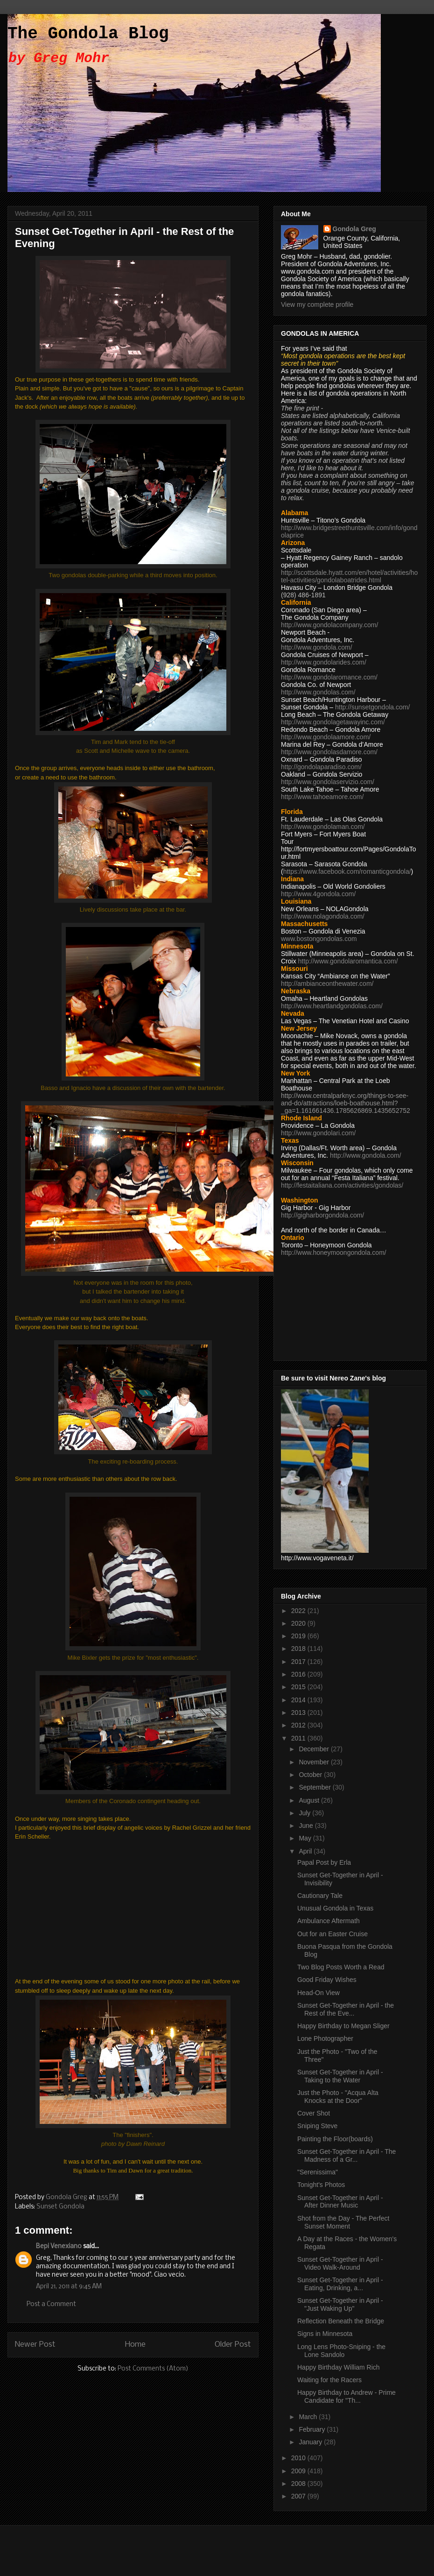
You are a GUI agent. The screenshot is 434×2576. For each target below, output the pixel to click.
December (314, 1749)
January (311, 2442)
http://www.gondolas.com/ (318, 692)
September (315, 1787)
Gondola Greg (354, 229)
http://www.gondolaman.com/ (323, 826)
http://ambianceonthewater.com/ (327, 983)
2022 (299, 1610)
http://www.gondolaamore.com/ (326, 737)
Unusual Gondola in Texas (335, 1908)
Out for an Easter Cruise (332, 1934)
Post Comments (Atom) (153, 2368)
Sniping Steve (317, 2126)
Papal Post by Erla (324, 1862)
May (306, 1838)
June (307, 1825)
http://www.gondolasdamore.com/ (329, 752)
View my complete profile (317, 304)
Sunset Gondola (60, 2206)
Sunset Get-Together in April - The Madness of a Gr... (346, 2155)
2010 (299, 2458)
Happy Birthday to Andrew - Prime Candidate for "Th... (346, 2396)
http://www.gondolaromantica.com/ (348, 961)
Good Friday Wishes (327, 1979)
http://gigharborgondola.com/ (322, 1215)
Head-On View (318, 1992)
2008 (299, 2483)
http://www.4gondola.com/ (318, 894)
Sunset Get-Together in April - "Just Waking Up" (340, 2304)
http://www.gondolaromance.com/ (329, 677)
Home (135, 2345)
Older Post (233, 2345)
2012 (299, 1725)
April (306, 1851)
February (313, 2429)
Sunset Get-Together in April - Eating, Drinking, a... (340, 2284)
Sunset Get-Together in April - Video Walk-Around (340, 2263)
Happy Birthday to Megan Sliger (343, 2026)
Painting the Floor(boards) (335, 2139)
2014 (299, 1700)
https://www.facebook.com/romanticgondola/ (347, 871)
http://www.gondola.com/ (316, 647)
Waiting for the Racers (329, 2380)
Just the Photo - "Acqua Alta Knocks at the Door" (337, 2096)
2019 (299, 1636)
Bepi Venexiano (59, 2246)
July (305, 1813)
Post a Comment (51, 2304)
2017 (299, 1661)
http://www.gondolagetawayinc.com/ (333, 722)
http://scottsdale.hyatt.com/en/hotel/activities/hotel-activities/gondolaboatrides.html (349, 576)
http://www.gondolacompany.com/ (329, 625)
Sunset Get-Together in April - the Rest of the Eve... (345, 2009)
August (310, 1800)
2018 (299, 1648)
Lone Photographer (325, 2038)
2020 (299, 1623)
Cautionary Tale (320, 1895)
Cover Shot (313, 2113)
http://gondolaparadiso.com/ (321, 767)
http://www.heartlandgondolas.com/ (332, 1006)
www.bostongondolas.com (319, 938)
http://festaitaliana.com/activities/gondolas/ (342, 1185)
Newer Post (35, 2345)
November (314, 1762)
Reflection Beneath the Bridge (340, 2321)
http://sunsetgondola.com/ (372, 707)
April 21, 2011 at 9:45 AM (69, 2286)
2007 (299, 2496)
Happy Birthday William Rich (338, 2367)
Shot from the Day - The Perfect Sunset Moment (343, 2222)
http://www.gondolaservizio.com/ (327, 782)
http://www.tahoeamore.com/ (322, 796)
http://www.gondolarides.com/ (323, 662)
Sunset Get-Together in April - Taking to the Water (340, 2076)
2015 (299, 1687)
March (309, 2416)
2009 (299, 2471)
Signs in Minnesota (324, 2333)
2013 (299, 1712)
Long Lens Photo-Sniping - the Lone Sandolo (341, 2350)
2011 (299, 1738)
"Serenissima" (317, 2172)
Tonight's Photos (321, 2184)
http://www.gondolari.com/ (318, 1133)
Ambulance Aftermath (328, 1921)
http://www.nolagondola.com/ (322, 916)
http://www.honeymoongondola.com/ (333, 1252)
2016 (299, 1674)
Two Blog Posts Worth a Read (341, 1967)
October (311, 1774)
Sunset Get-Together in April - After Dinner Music (340, 2201)
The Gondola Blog (88, 33)
